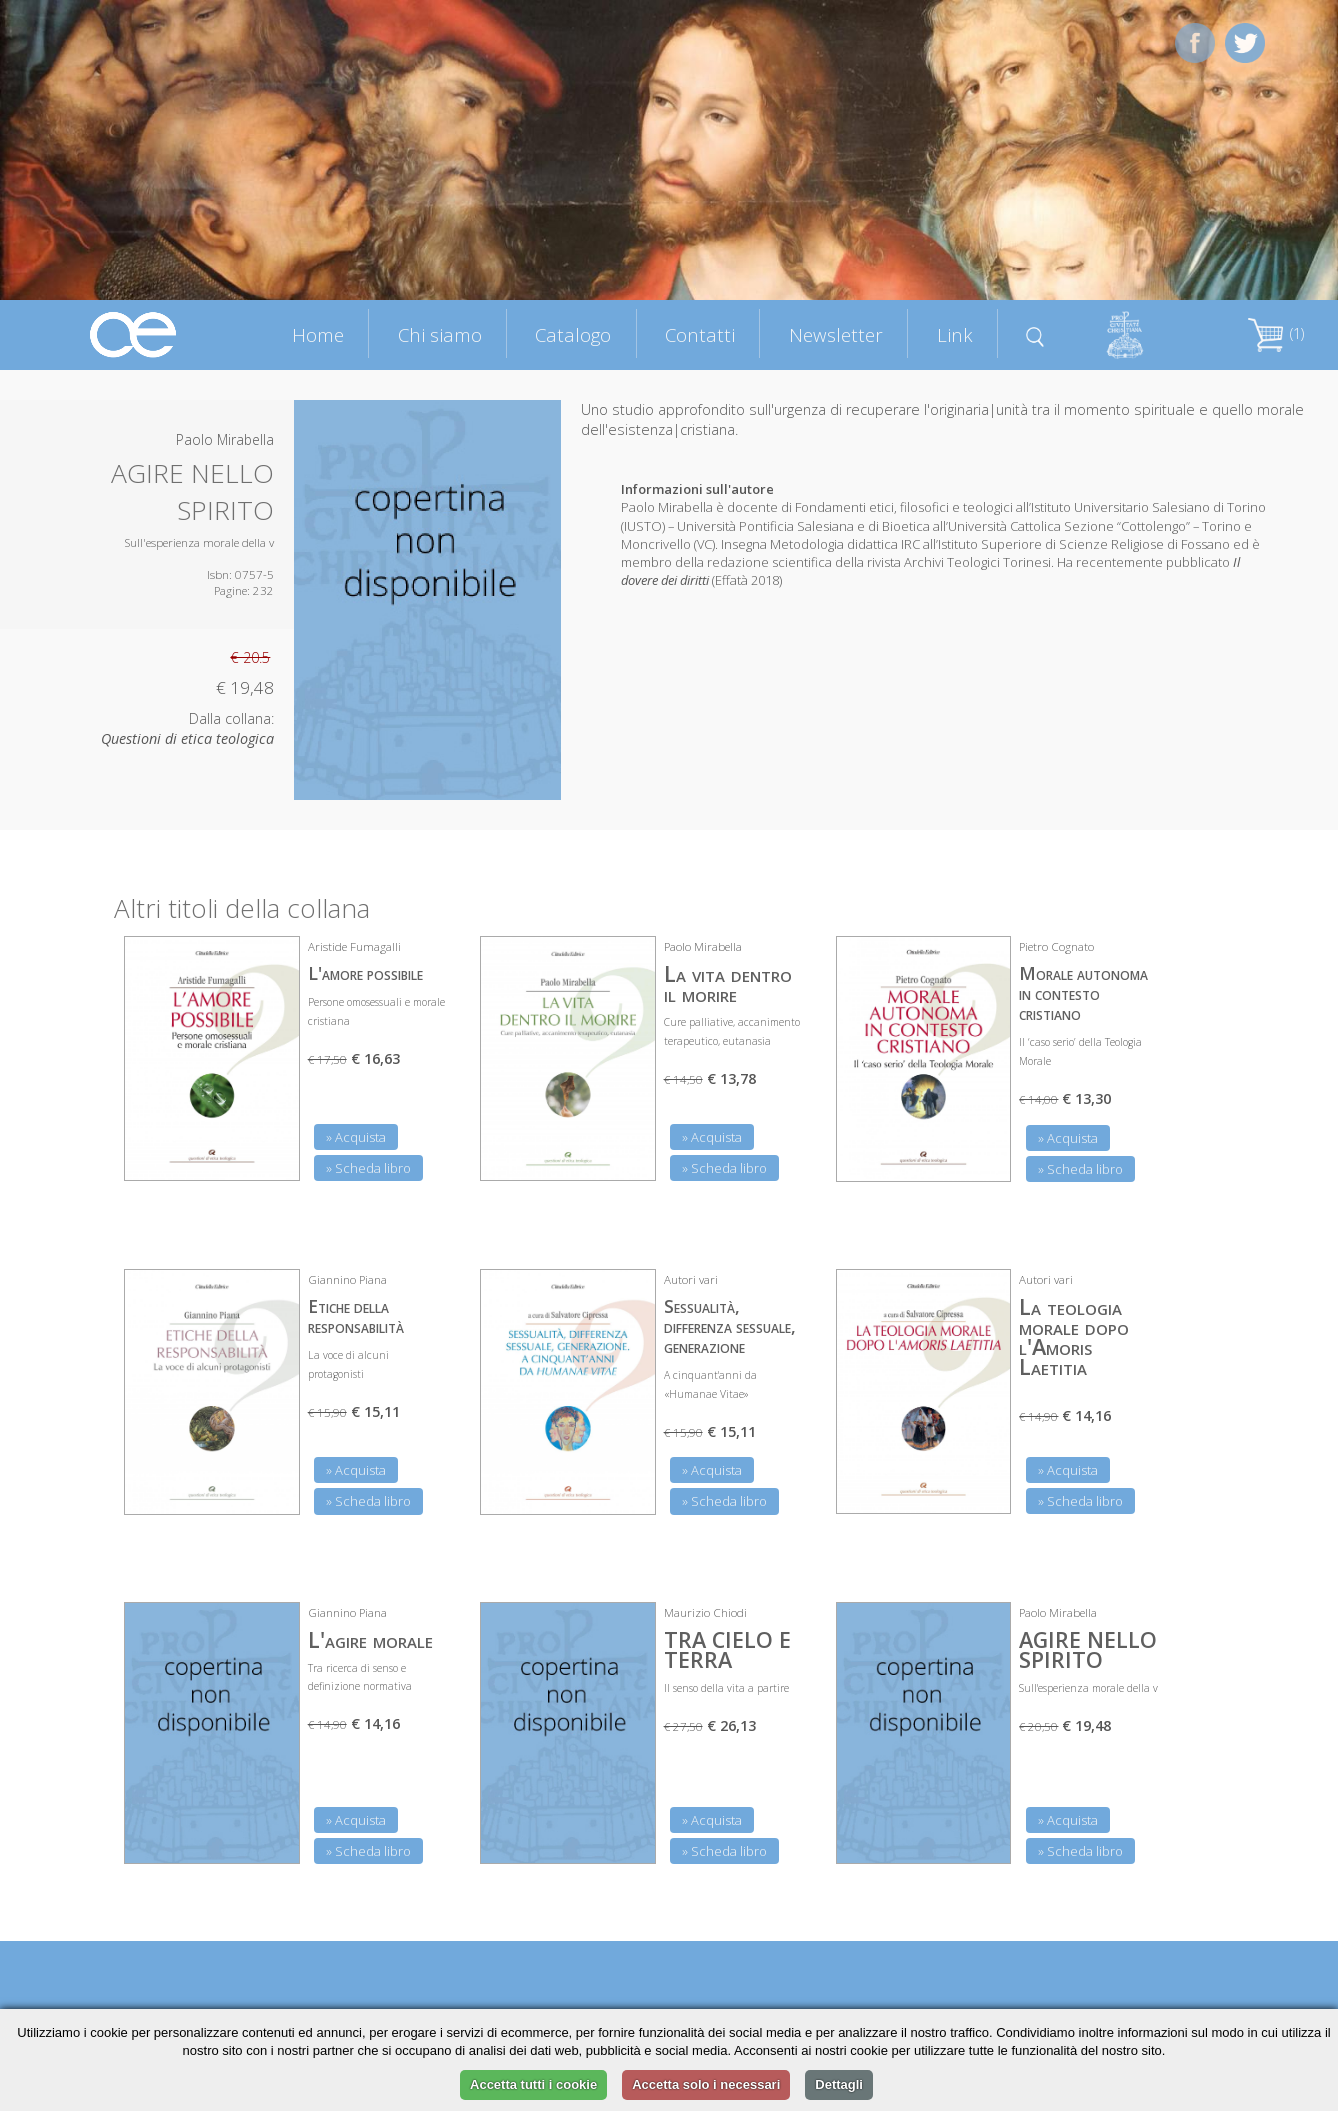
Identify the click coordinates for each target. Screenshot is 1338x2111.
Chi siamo (440, 334)
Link (955, 334)
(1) (1276, 333)
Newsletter (836, 334)
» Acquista (356, 1137)
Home (318, 334)
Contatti (700, 334)
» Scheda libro (368, 1168)
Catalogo (573, 334)
